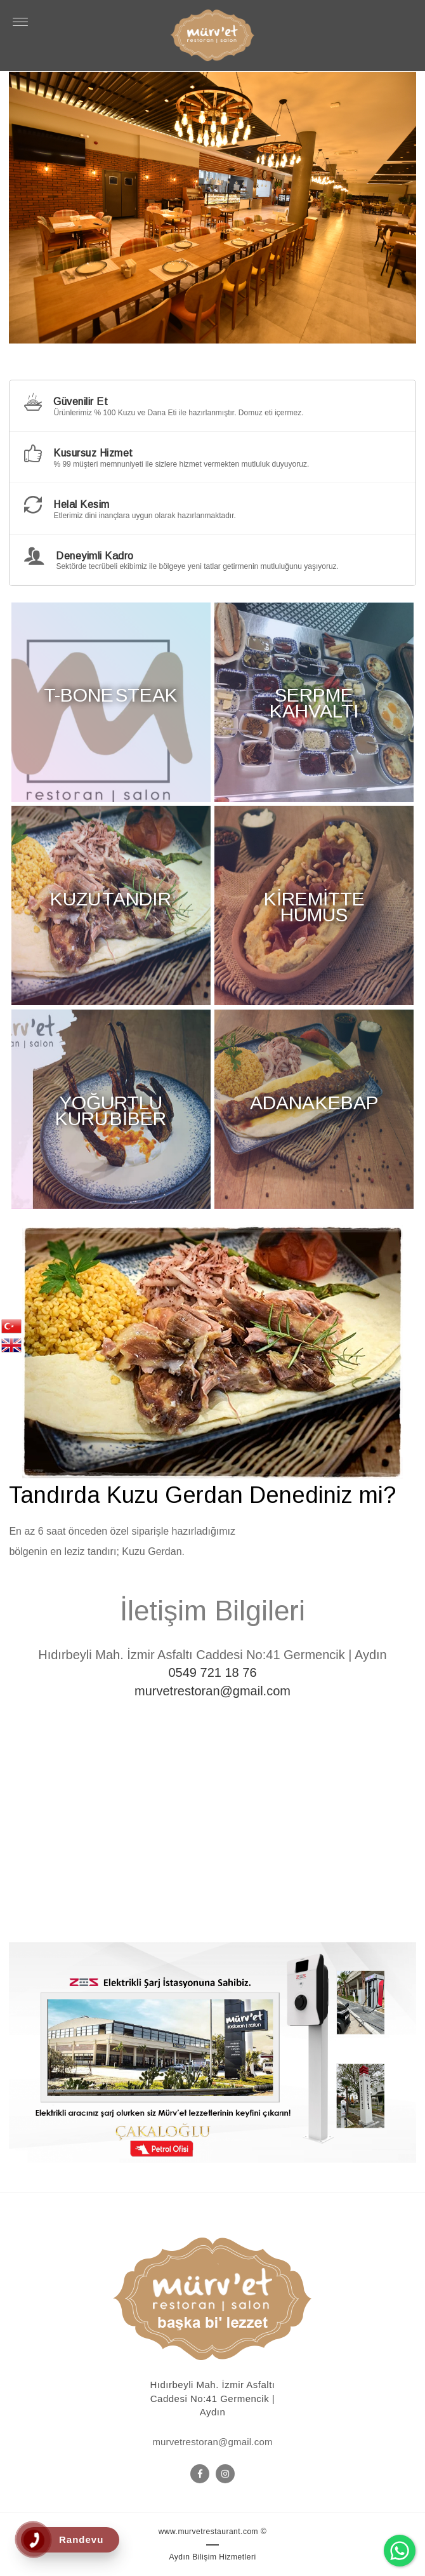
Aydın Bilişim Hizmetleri (212, 2557)
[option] (212, 208)
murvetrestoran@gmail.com (212, 1691)
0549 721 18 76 (212, 1672)
